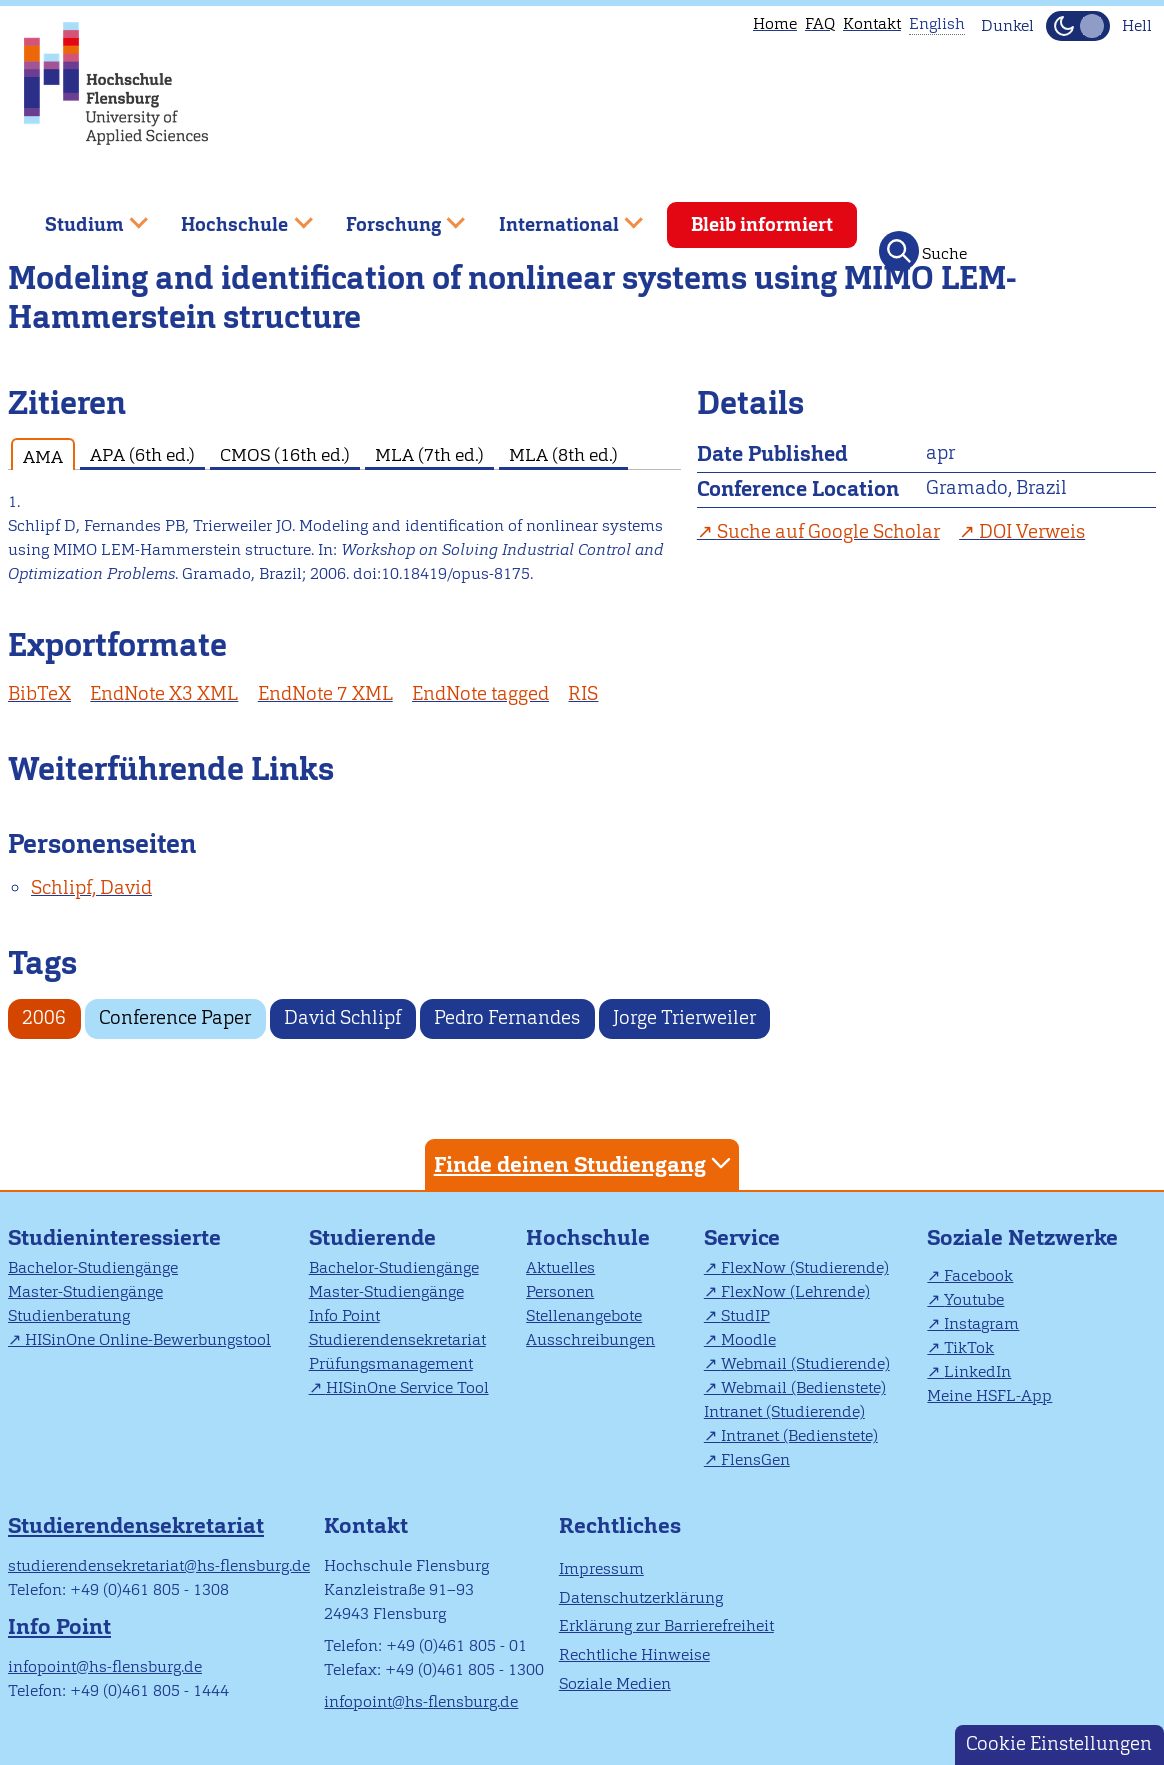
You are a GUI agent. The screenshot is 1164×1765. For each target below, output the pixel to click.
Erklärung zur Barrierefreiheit (666, 1625)
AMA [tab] (43, 456)
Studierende (372, 1237)
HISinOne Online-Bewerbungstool (148, 1339)
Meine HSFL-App (989, 1395)
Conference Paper (175, 1017)
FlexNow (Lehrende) (795, 1291)
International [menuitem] (556, 216)
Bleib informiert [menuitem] (762, 224)
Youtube (974, 1299)
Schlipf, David (91, 887)
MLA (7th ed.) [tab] (429, 454)
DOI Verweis (1032, 531)
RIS (583, 693)
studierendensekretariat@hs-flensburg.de (159, 1565)
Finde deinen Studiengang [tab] (585, 1163)
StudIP (745, 1315)
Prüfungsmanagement (391, 1363)
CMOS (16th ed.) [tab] (285, 454)
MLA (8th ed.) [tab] (563, 454)
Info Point (344, 1315)
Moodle (748, 1339)
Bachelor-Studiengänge (93, 1267)
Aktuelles (560, 1267)
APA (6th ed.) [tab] (142, 454)
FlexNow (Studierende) (805, 1267)
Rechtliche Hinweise (634, 1654)
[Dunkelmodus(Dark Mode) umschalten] (1078, 26)
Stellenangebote (584, 1315)
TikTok (969, 1347)
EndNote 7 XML (325, 693)
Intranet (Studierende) (784, 1411)
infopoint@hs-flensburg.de (105, 1666)
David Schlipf (342, 1017)
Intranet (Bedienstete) (799, 1435)
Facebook (978, 1275)
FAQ (820, 23)
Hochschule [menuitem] (233, 216)
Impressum (601, 1568)
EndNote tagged (480, 693)
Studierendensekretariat (397, 1339)
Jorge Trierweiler (684, 1017)
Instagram (981, 1323)
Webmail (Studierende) (805, 1363)
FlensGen (755, 1459)
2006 (44, 1017)
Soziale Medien (615, 1683)
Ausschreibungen (590, 1339)
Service (742, 1237)
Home (775, 23)
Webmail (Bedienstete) (803, 1387)
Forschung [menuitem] (391, 216)
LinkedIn (977, 1371)
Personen (560, 1291)
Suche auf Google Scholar (828, 531)
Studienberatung (69, 1315)
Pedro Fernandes (507, 1017)
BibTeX (39, 693)
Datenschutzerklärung (641, 1597)
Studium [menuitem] (82, 216)
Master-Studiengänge (85, 1291)
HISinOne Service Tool (407, 1387)
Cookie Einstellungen (1059, 1743)
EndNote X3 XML (164, 693)
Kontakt (872, 23)
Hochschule (588, 1237)
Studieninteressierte (114, 1237)
